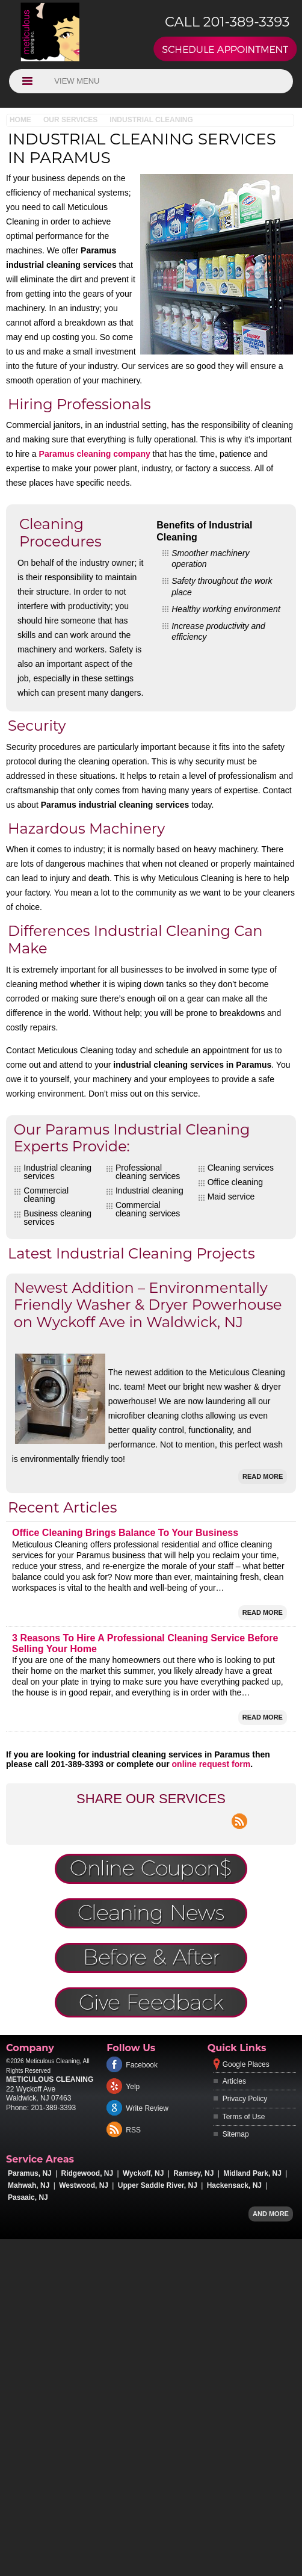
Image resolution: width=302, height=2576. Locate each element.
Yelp (133, 2086)
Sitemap (236, 2134)
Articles (234, 2081)
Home (20, 120)
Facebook (142, 2065)
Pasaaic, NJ (28, 2197)
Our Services (70, 120)
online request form (211, 1764)
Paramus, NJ (30, 2173)
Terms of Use (244, 2117)
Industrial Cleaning (151, 120)
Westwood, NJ (83, 2185)
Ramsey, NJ (193, 2173)
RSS (133, 2130)
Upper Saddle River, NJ (157, 2185)
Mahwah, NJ (28, 2185)
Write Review (147, 2108)
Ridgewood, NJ (87, 2173)
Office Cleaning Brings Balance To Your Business (125, 1533)
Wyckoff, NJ (143, 2173)
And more (271, 2213)
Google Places (246, 2064)
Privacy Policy (245, 2099)
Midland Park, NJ (252, 2173)
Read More (262, 1476)
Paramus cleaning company (94, 454)
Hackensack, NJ (234, 2185)
